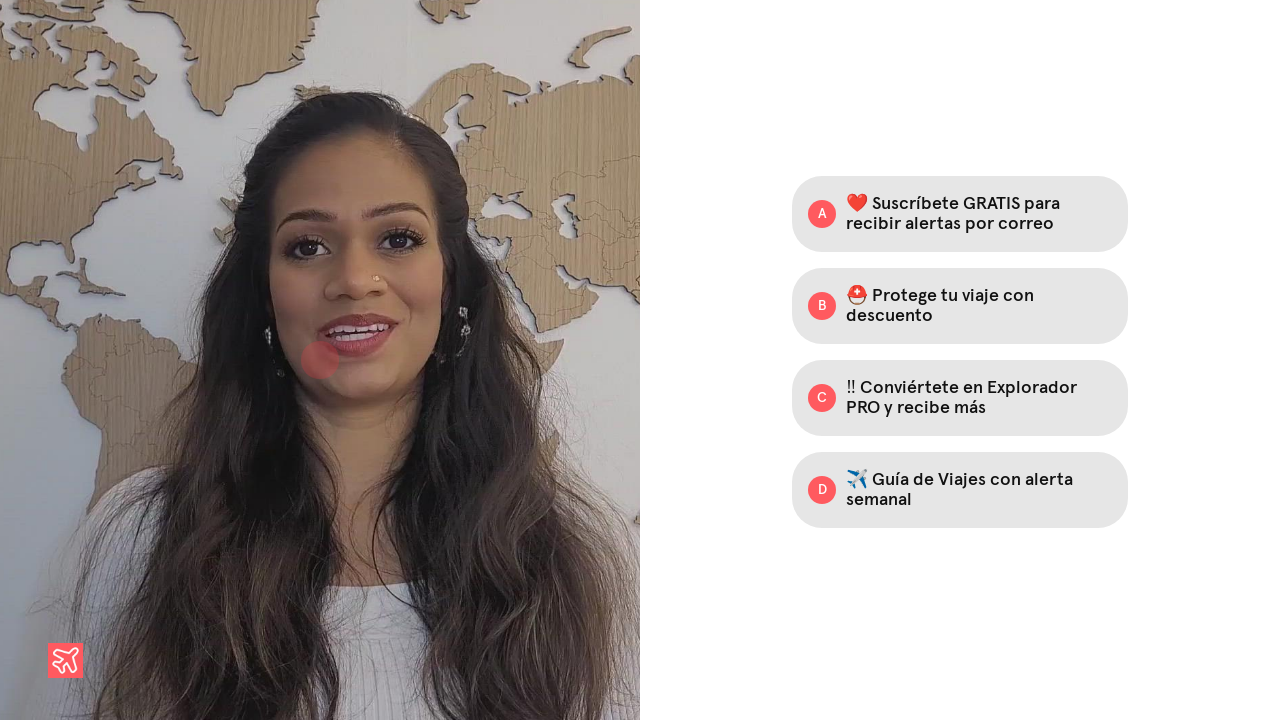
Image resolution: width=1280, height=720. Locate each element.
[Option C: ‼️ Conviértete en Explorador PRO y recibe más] (960, 398)
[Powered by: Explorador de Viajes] (65, 660)
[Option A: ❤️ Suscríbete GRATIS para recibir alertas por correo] (960, 214)
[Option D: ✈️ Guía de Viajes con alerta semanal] (960, 490)
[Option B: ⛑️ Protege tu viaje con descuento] (960, 306)
